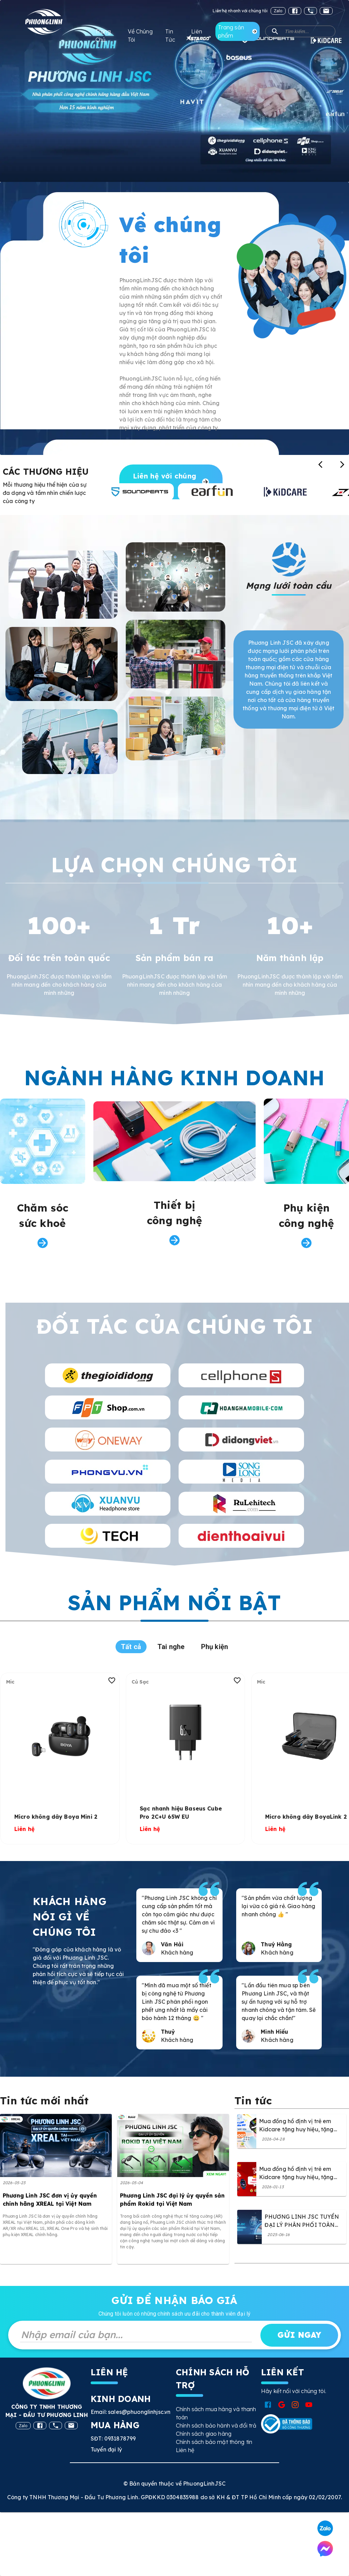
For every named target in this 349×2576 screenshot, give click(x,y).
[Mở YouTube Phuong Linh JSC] (309, 2405)
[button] (300, 31)
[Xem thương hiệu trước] (320, 464)
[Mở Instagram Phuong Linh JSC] (295, 2405)
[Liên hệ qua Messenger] (325, 2548)
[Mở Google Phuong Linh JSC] (281, 2405)
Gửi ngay (299, 2335)
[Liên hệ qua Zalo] (325, 2528)
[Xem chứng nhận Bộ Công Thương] (286, 2424)
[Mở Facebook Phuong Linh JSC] (268, 2405)
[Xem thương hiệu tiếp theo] (342, 464)
